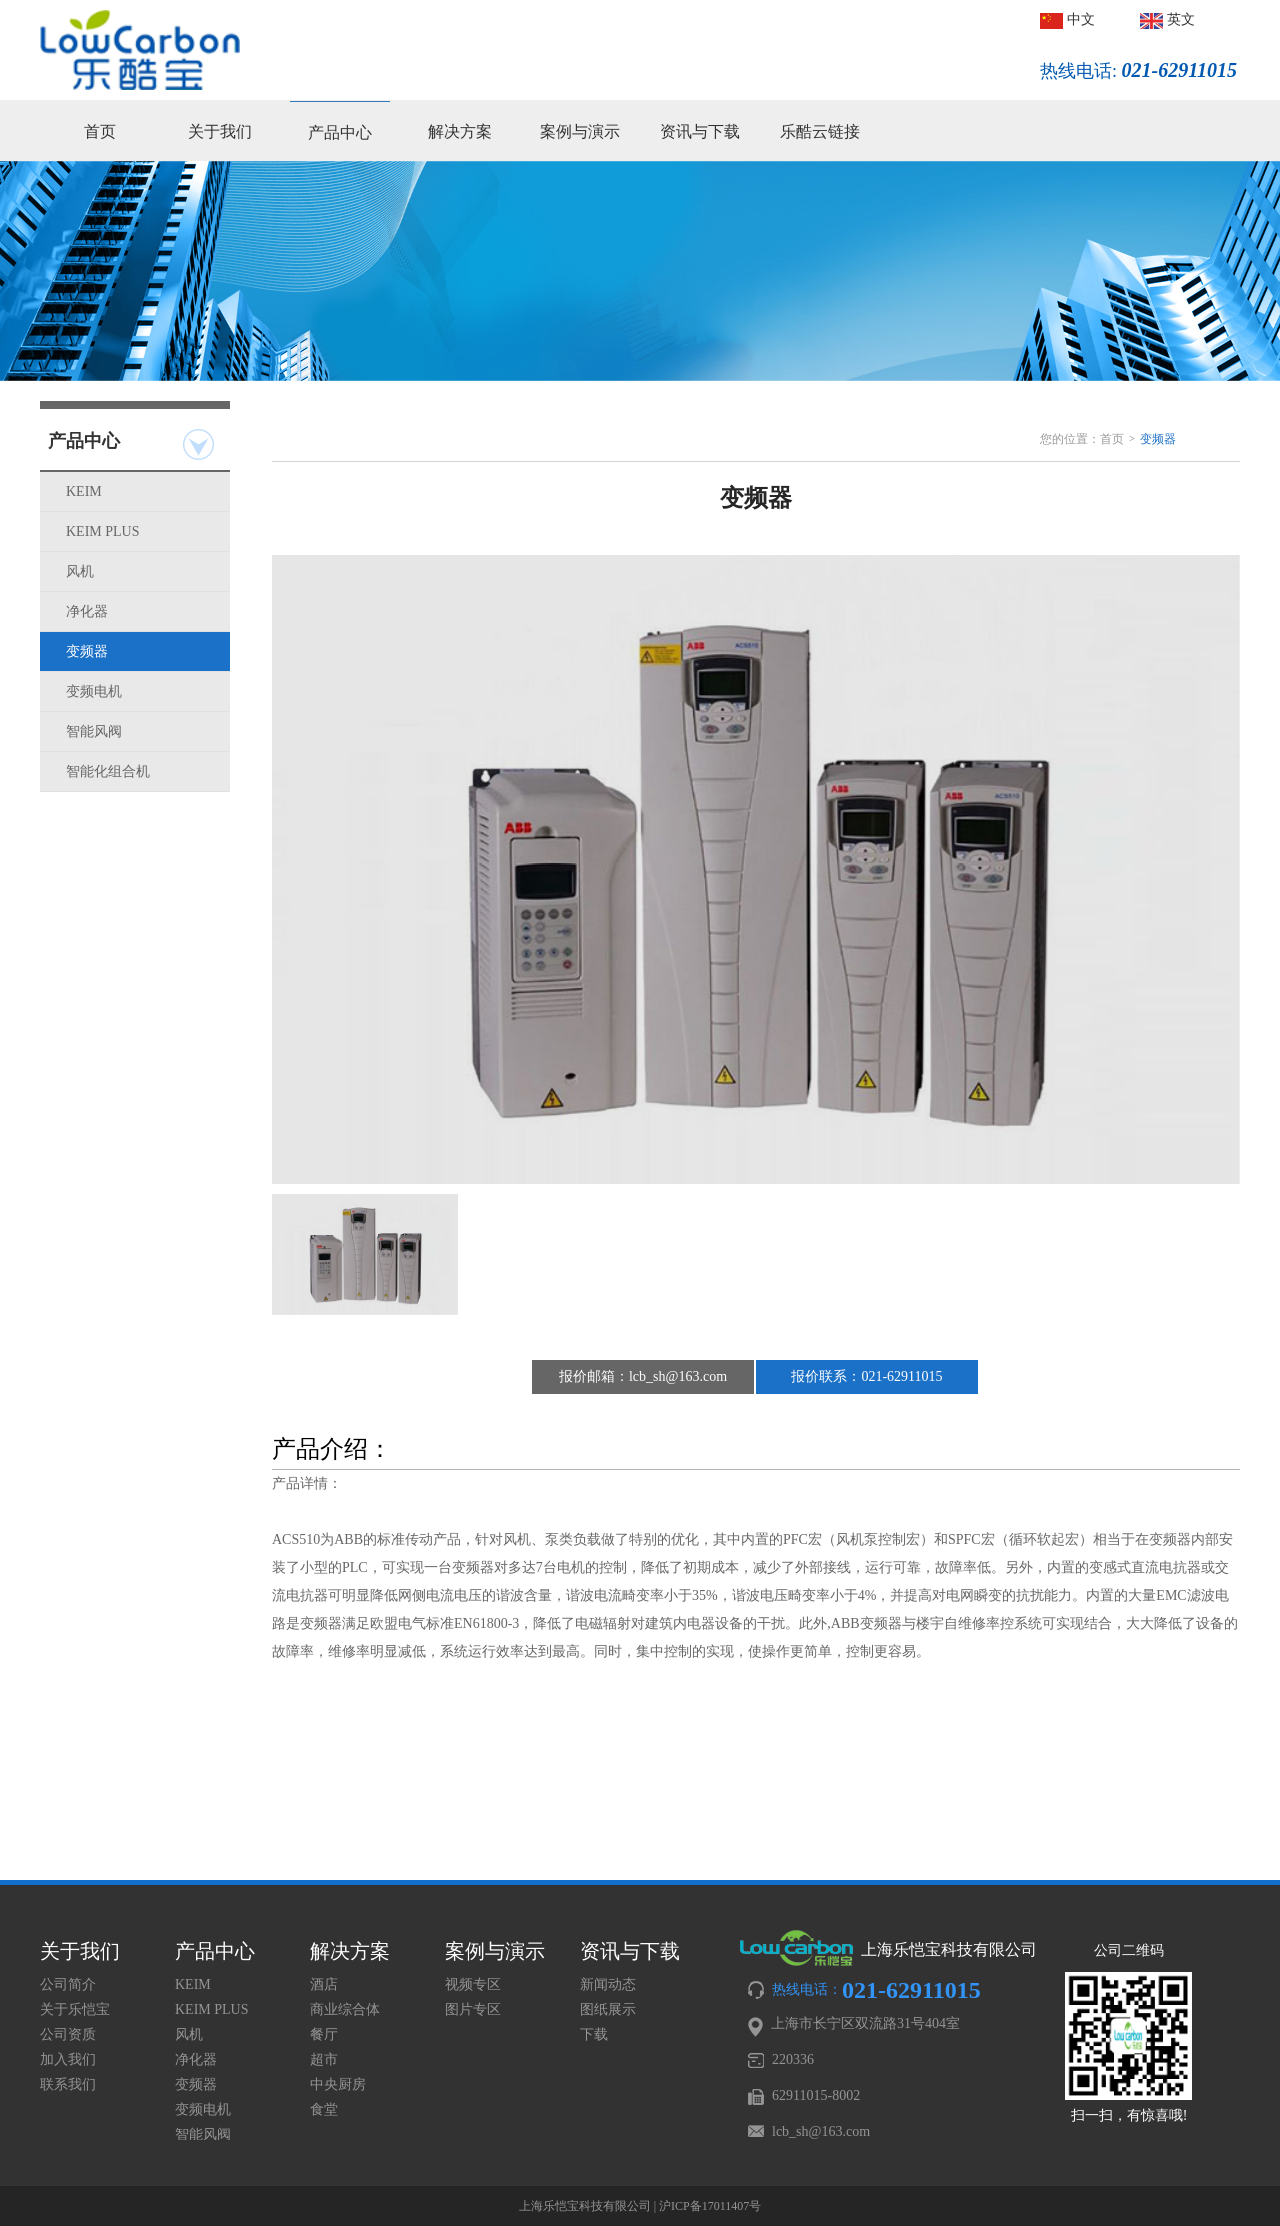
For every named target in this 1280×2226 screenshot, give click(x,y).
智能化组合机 (108, 771)
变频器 (87, 651)
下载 (594, 2034)
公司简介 (68, 1984)
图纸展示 (608, 2009)
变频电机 (94, 691)
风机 (80, 571)
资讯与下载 (700, 131)
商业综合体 (345, 2009)
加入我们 (68, 2059)
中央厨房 (338, 2084)
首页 (100, 131)
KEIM (84, 491)
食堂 (324, 2109)
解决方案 (460, 131)
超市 (324, 2059)
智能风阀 (94, 731)
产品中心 (340, 132)
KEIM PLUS (103, 531)
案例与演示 (580, 131)
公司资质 (68, 2034)
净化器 (87, 611)
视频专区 (473, 1984)
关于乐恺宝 (75, 2009)
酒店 (324, 1984)
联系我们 (68, 2084)
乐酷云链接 (820, 131)
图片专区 (473, 2009)
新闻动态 (608, 1984)
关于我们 (220, 131)
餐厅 (324, 2034)
